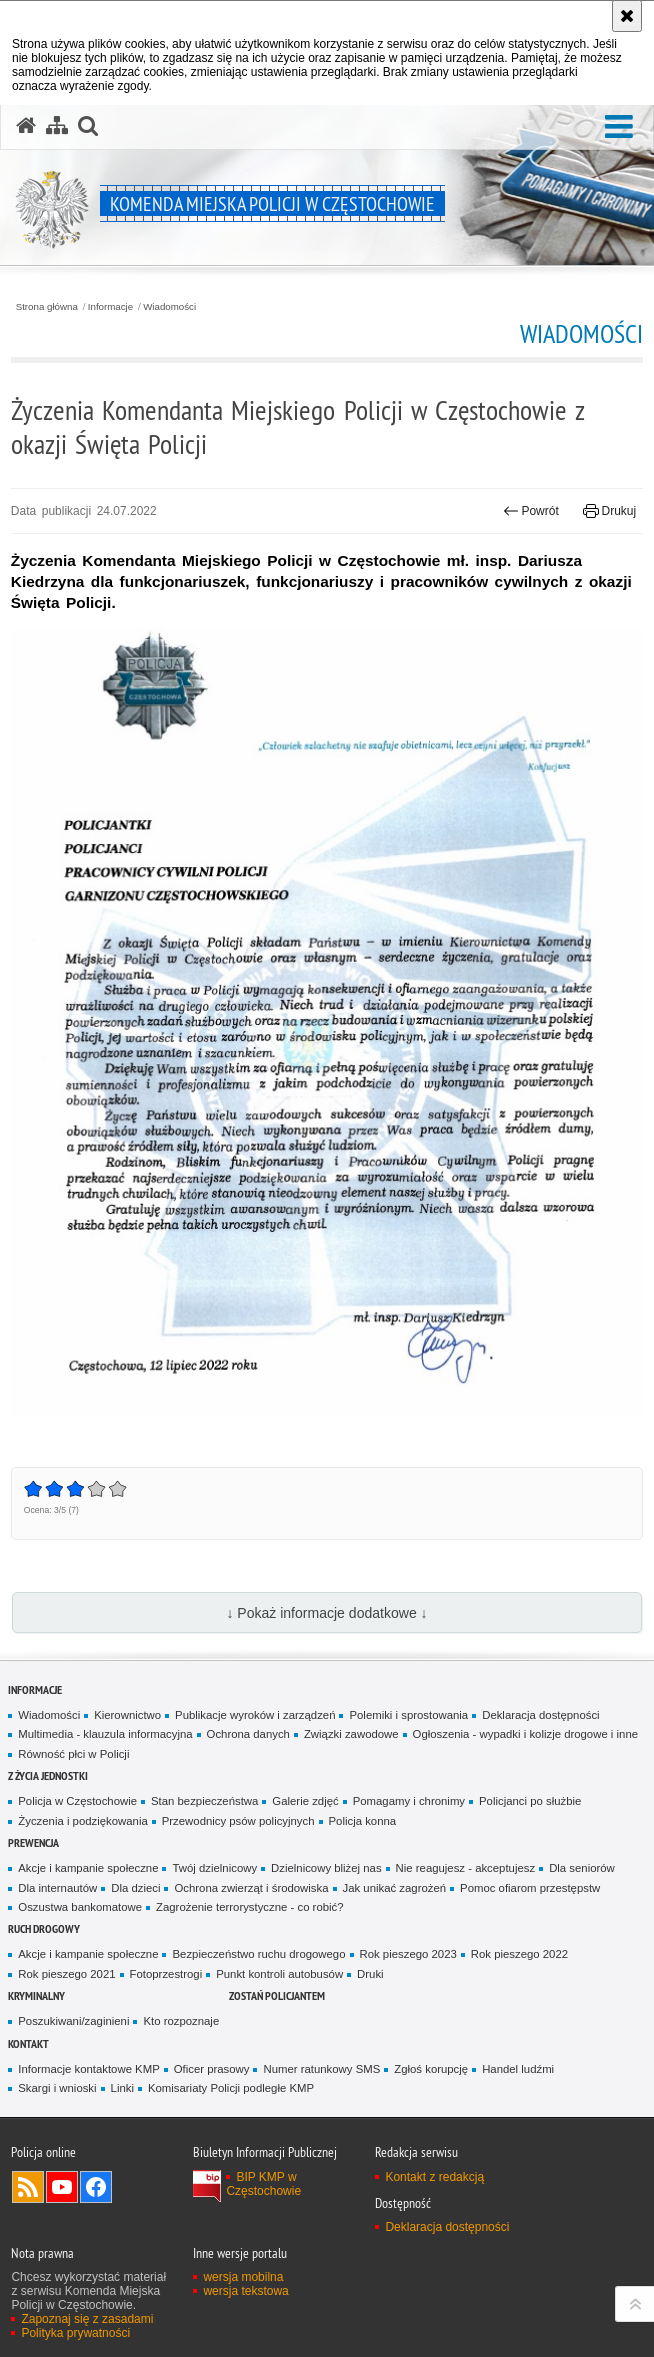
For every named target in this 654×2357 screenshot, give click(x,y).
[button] (619, 127)
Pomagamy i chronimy (409, 1801)
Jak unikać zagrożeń (395, 1888)
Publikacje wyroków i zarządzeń (255, 1715)
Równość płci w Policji (73, 1754)
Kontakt (28, 2043)
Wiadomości (169, 307)
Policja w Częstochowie (77, 1801)
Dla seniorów (582, 1868)
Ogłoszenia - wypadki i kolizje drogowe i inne (525, 1734)
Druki (370, 1974)
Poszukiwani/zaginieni (73, 2021)
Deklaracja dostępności (540, 1715)
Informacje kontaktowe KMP (88, 2069)
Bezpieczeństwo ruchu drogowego (258, 1954)
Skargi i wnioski (57, 2088)
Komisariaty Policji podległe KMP (231, 2088)
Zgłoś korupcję (431, 2069)
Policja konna (363, 1821)
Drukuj (609, 511)
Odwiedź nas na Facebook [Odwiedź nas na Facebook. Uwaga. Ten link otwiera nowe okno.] (96, 2187)
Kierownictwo (127, 1715)
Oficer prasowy (212, 2069)
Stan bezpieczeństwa (204, 1801)
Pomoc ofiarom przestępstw (530, 1888)
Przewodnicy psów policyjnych (238, 1821)
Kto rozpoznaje (181, 2021)
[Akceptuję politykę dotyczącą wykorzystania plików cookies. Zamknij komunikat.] (627, 16)
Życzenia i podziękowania (82, 1821)
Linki (122, 2088)
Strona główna (47, 307)
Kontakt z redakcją (434, 2177)
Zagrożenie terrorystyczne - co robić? (250, 1907)
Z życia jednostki (48, 1775)
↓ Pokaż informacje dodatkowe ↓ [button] (326, 1613)
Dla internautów (57, 1888)
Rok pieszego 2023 (408, 1954)
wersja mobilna (243, 2277)
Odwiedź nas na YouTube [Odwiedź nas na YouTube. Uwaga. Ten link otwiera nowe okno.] (62, 2187)
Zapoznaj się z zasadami (87, 2319)
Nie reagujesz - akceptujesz (466, 1868)
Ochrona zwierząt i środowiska (251, 1888)
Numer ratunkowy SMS (321, 2069)
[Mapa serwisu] (57, 126)
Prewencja (33, 1842)
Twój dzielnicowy (214, 1868)
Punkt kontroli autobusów (279, 1974)
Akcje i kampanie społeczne (88, 1868)
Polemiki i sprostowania (408, 1715)
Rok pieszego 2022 (519, 1954)
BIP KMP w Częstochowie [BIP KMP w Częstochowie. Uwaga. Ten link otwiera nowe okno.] (263, 2184)
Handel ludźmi (518, 2069)
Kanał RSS (28, 2187)
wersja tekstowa (245, 2291)
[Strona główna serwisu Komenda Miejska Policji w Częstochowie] (26, 126)
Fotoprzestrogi (166, 1974)
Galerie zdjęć (305, 1801)
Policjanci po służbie (530, 1801)
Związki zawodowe (351, 1734)
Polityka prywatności (75, 2333)
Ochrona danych (248, 1734)
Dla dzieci (135, 1888)
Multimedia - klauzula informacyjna (105, 1734)
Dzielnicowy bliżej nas (326, 1868)
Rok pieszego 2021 (66, 1974)
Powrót (531, 511)
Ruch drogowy (44, 1928)
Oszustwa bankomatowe (80, 1907)
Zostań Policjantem (277, 1995)
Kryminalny (36, 1995)
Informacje (110, 307)
